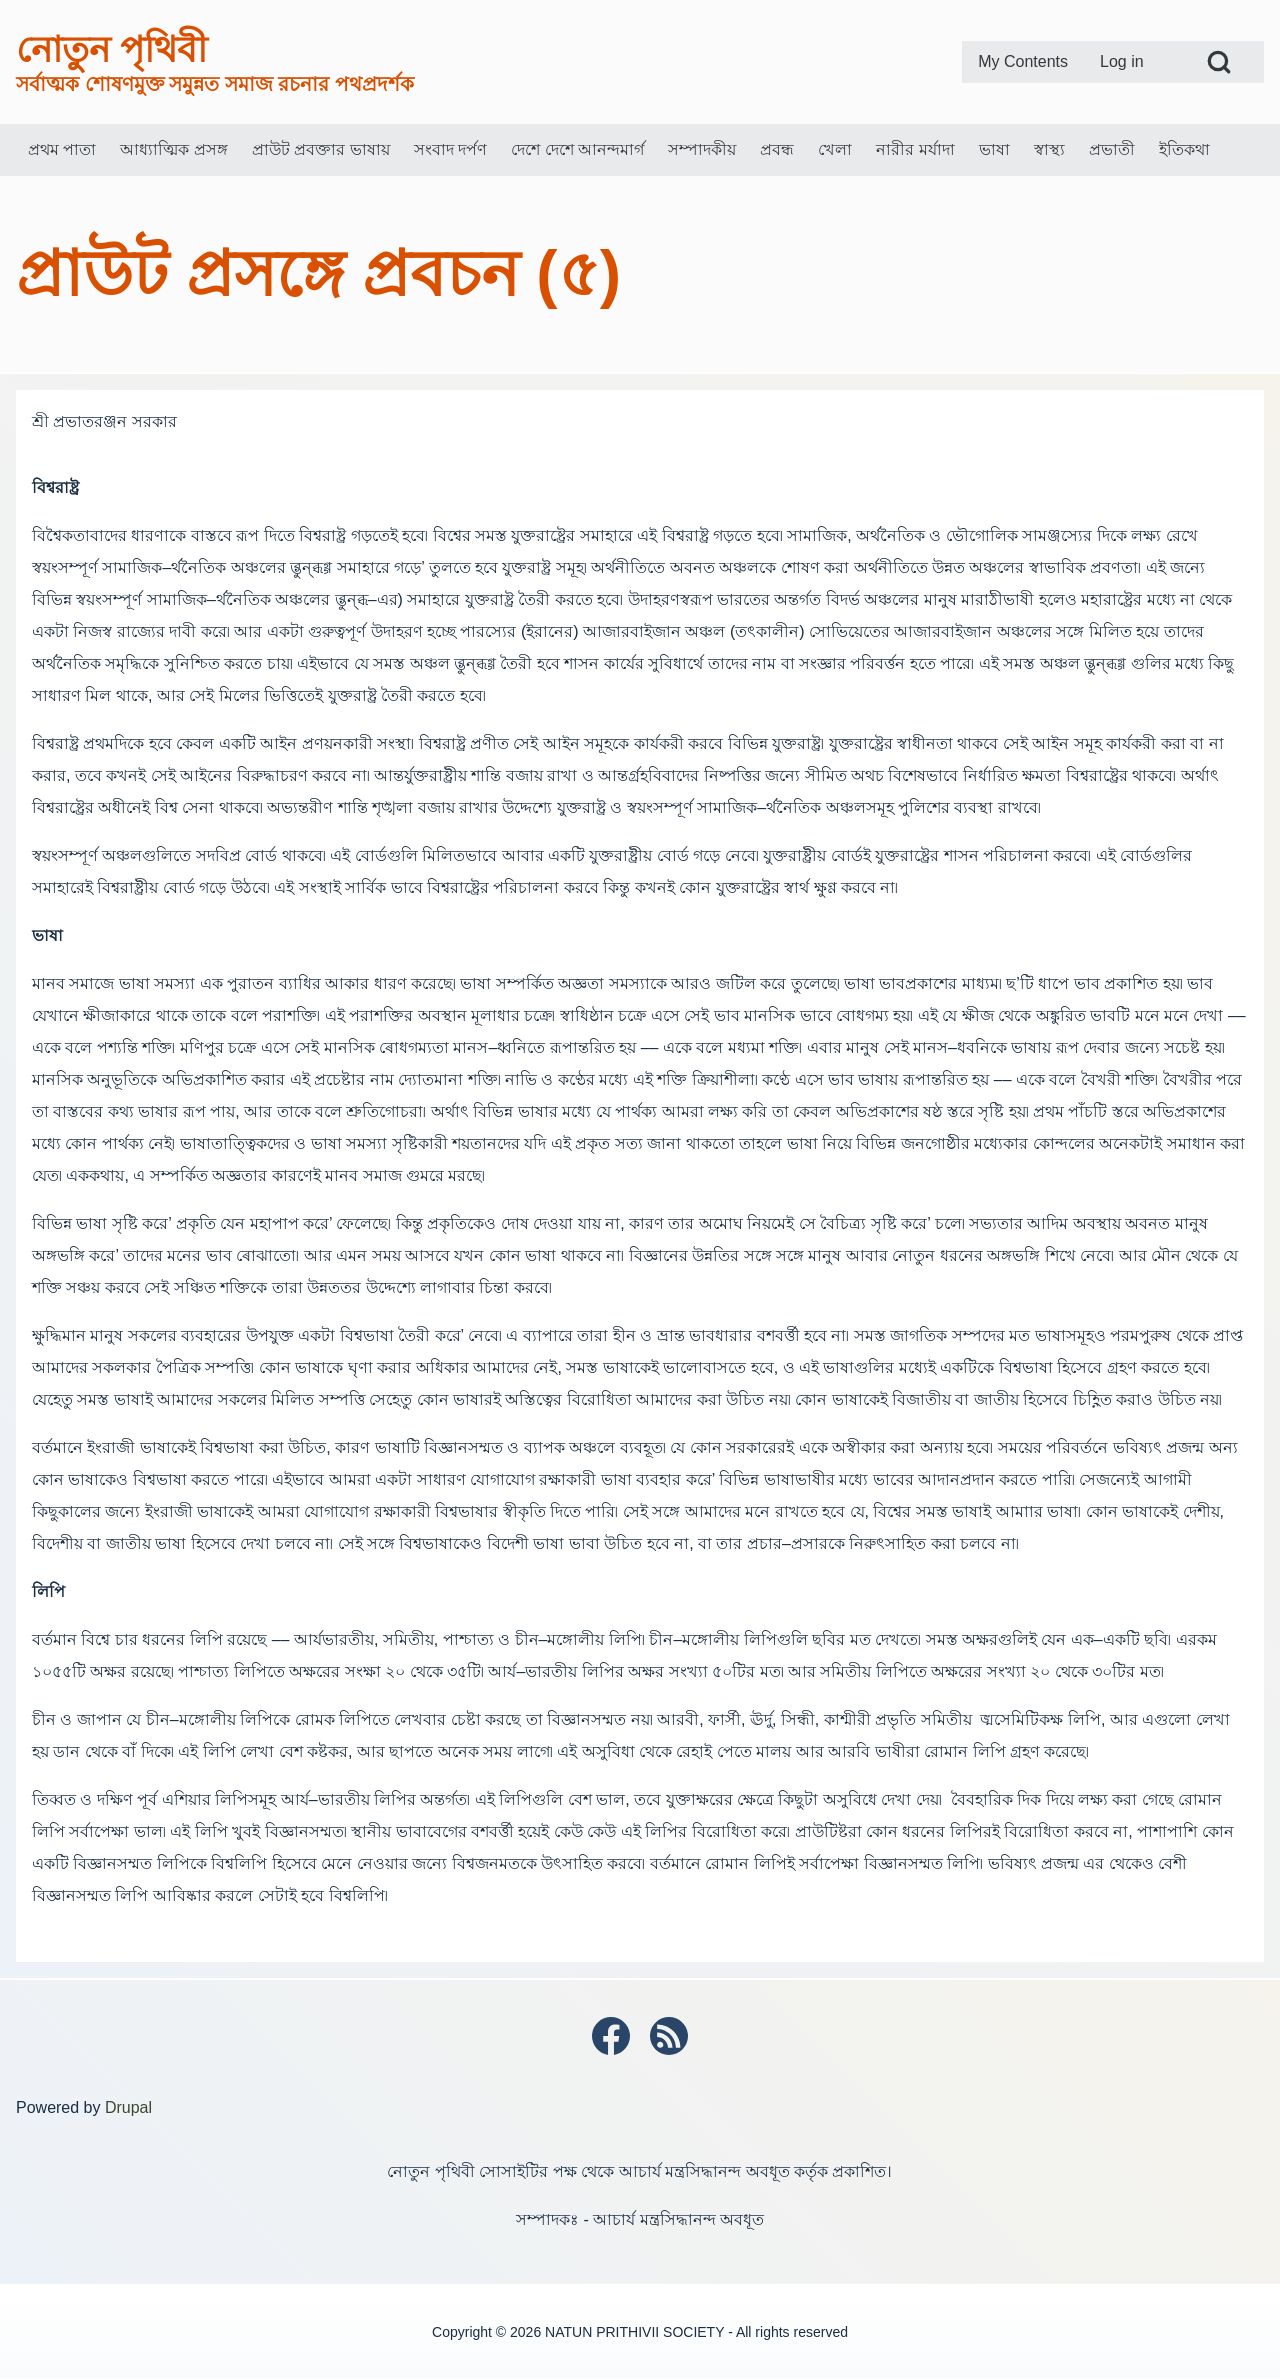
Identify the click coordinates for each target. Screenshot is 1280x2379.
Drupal (128, 2107)
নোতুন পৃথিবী (111, 49)
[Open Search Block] (1219, 62)
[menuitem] (1023, 62)
